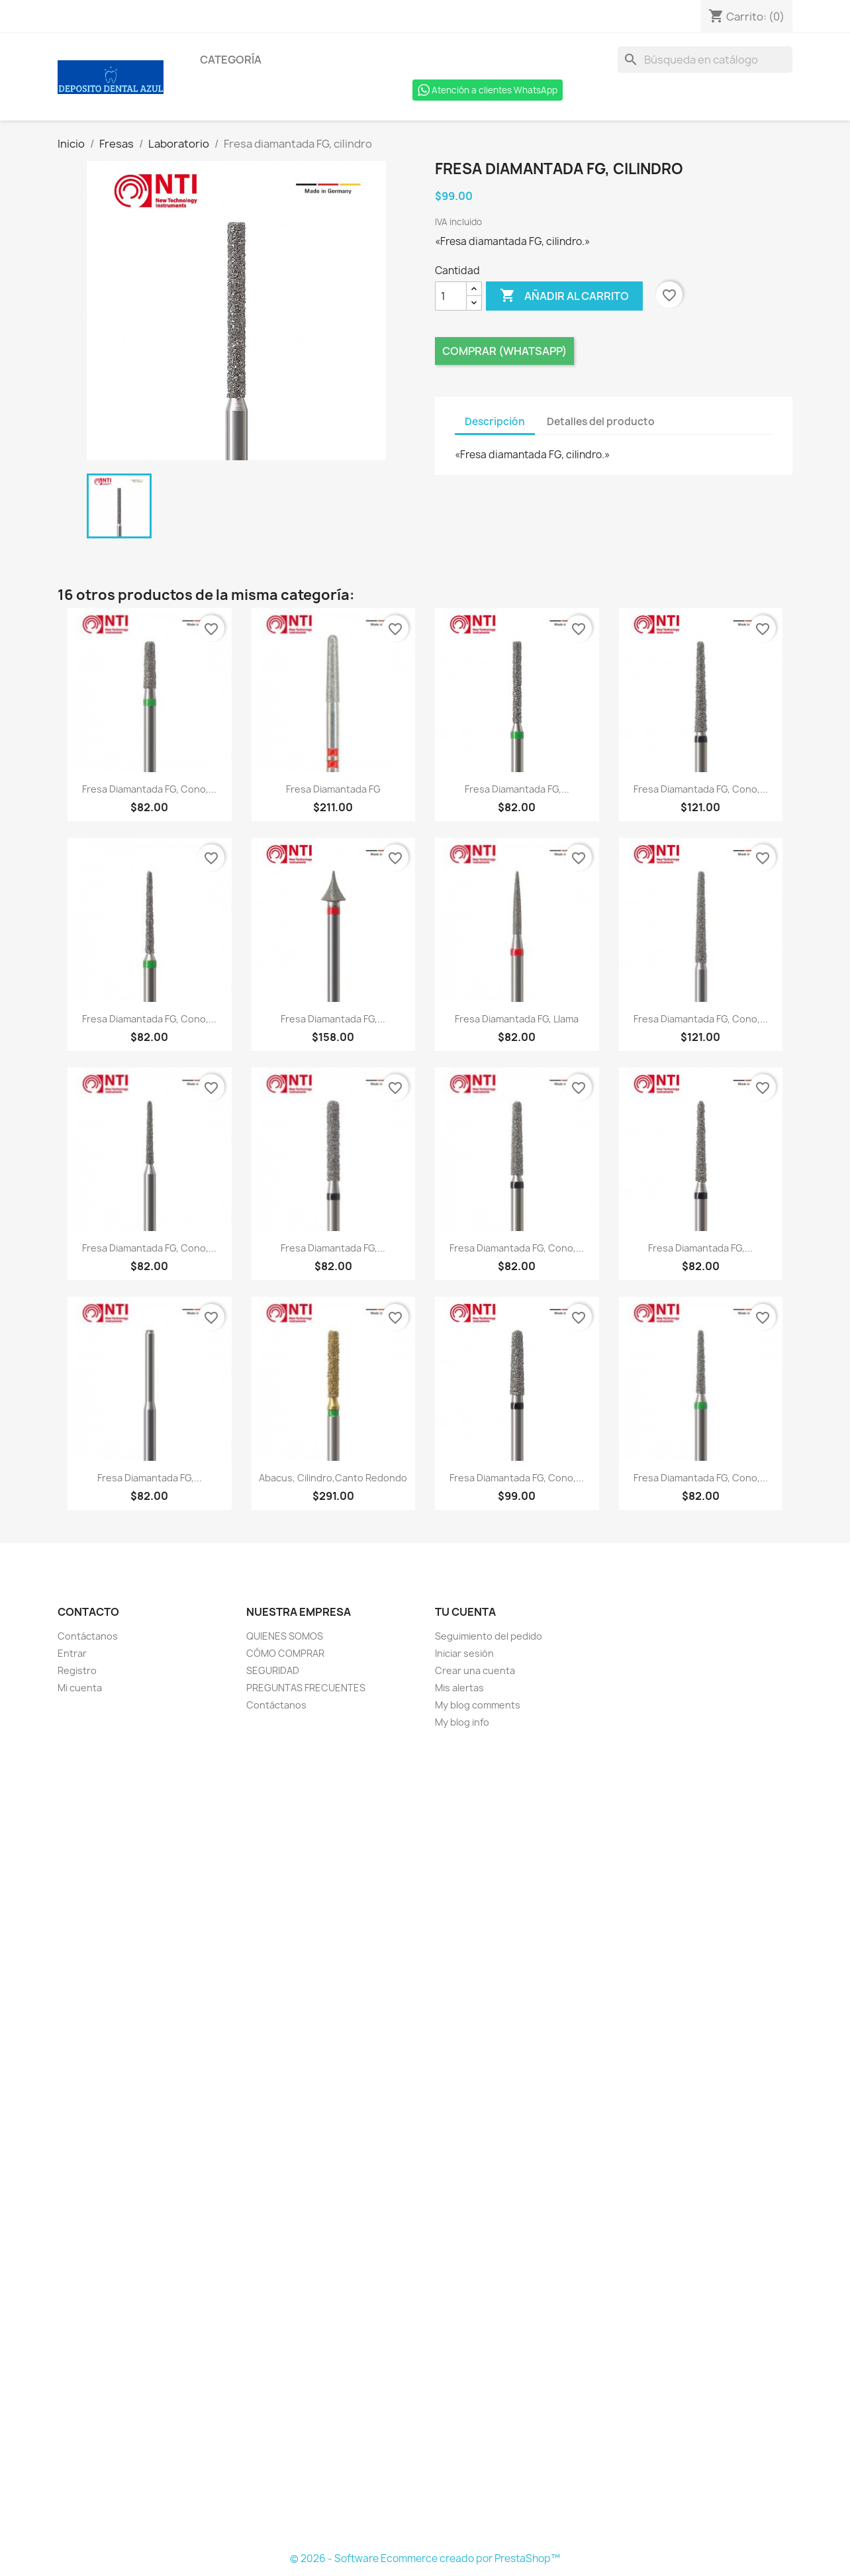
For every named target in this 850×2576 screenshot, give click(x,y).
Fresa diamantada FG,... (517, 789)
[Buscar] (705, 59)
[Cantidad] (451, 296)
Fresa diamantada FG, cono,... (149, 789)
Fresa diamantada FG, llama (517, 1019)
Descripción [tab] (495, 421)
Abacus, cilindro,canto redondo (333, 1477)
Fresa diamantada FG (333, 789)
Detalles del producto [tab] (601, 421)
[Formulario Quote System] (425, 2141)
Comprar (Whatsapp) (504, 351)
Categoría (230, 59)
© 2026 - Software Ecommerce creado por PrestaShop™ (425, 2558)
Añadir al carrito (564, 296)
